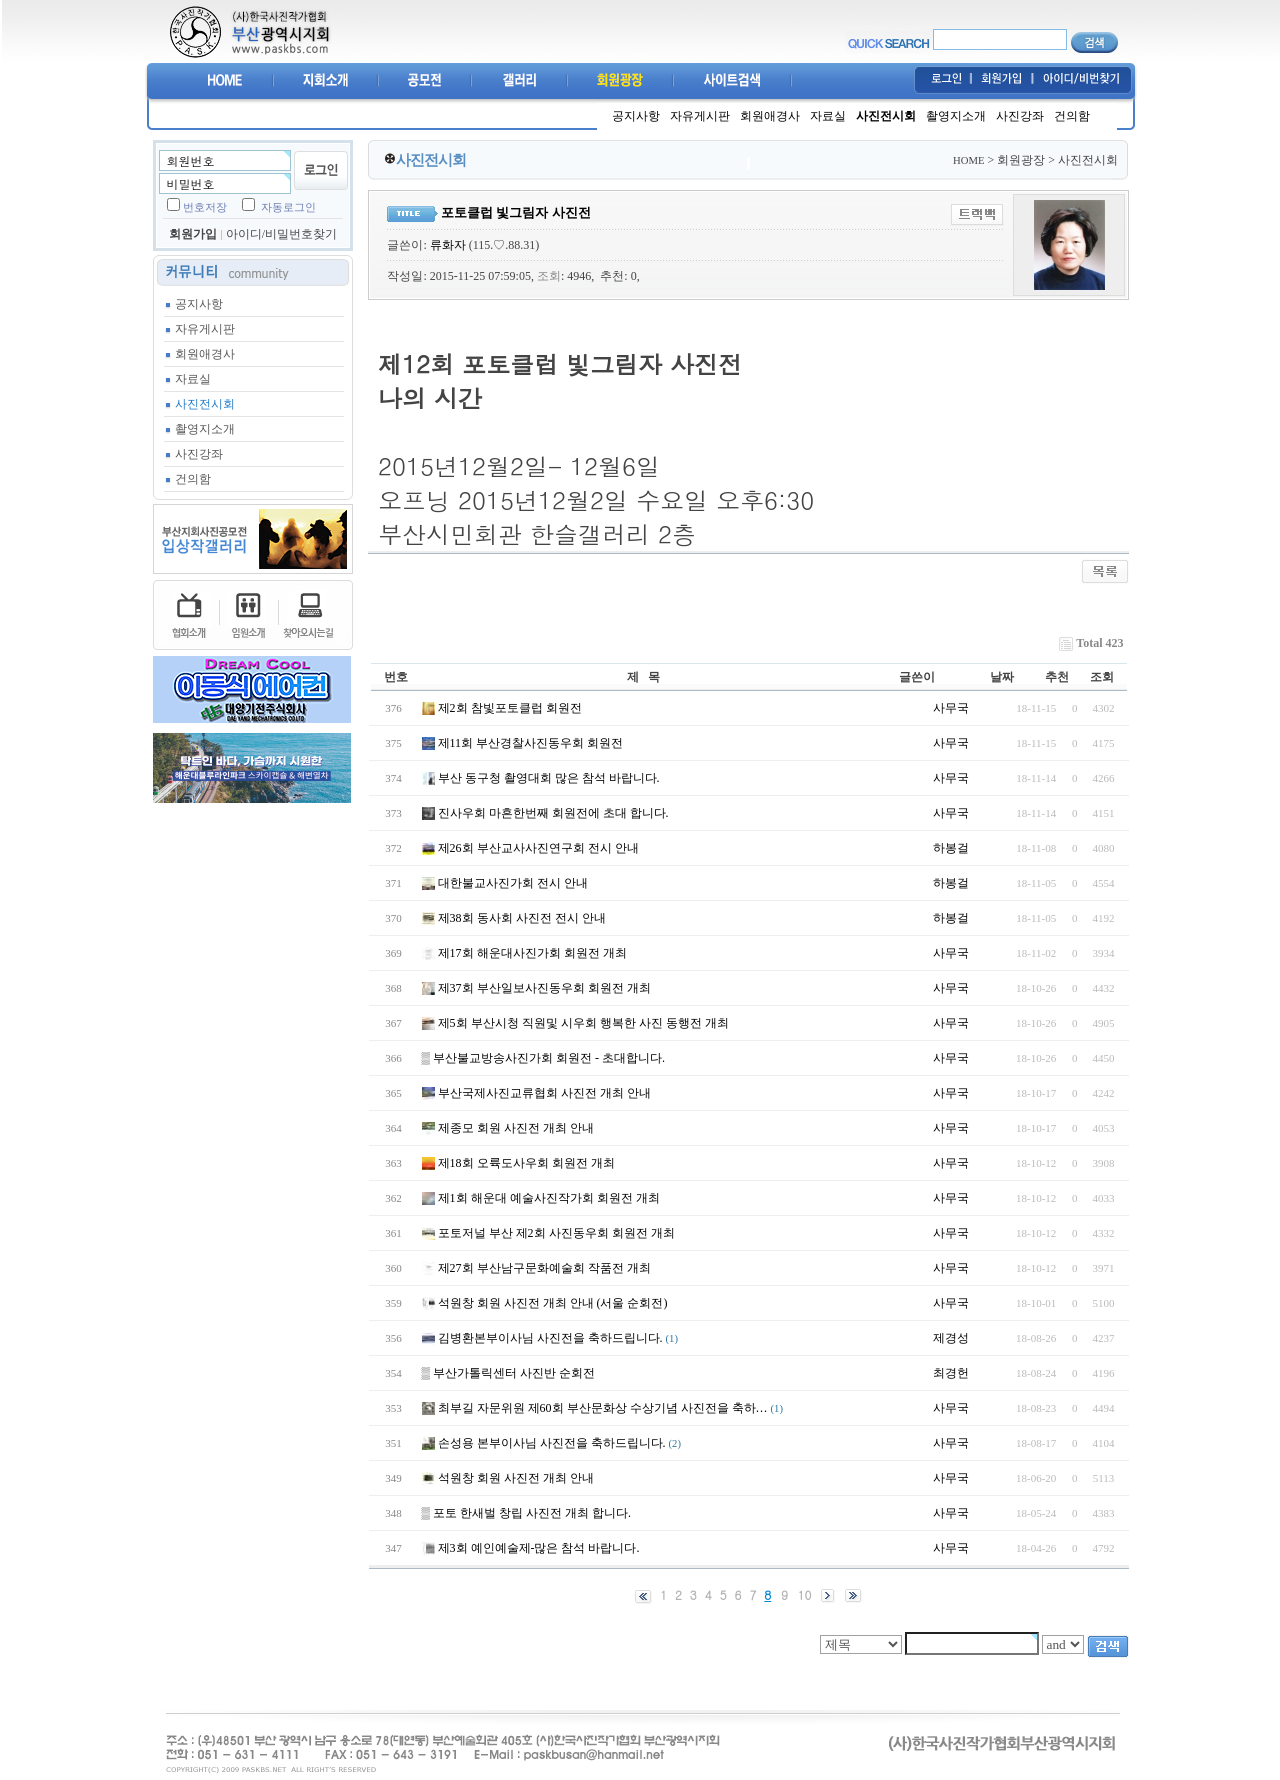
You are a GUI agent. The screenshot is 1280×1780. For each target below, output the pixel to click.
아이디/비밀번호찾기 (281, 234)
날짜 (1002, 677)
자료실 (828, 116)
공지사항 (636, 116)
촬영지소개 (956, 116)
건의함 (1072, 116)
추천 (1057, 677)
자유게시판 (700, 116)
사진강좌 (1020, 116)
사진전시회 (886, 116)
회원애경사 (770, 116)
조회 (1102, 677)
